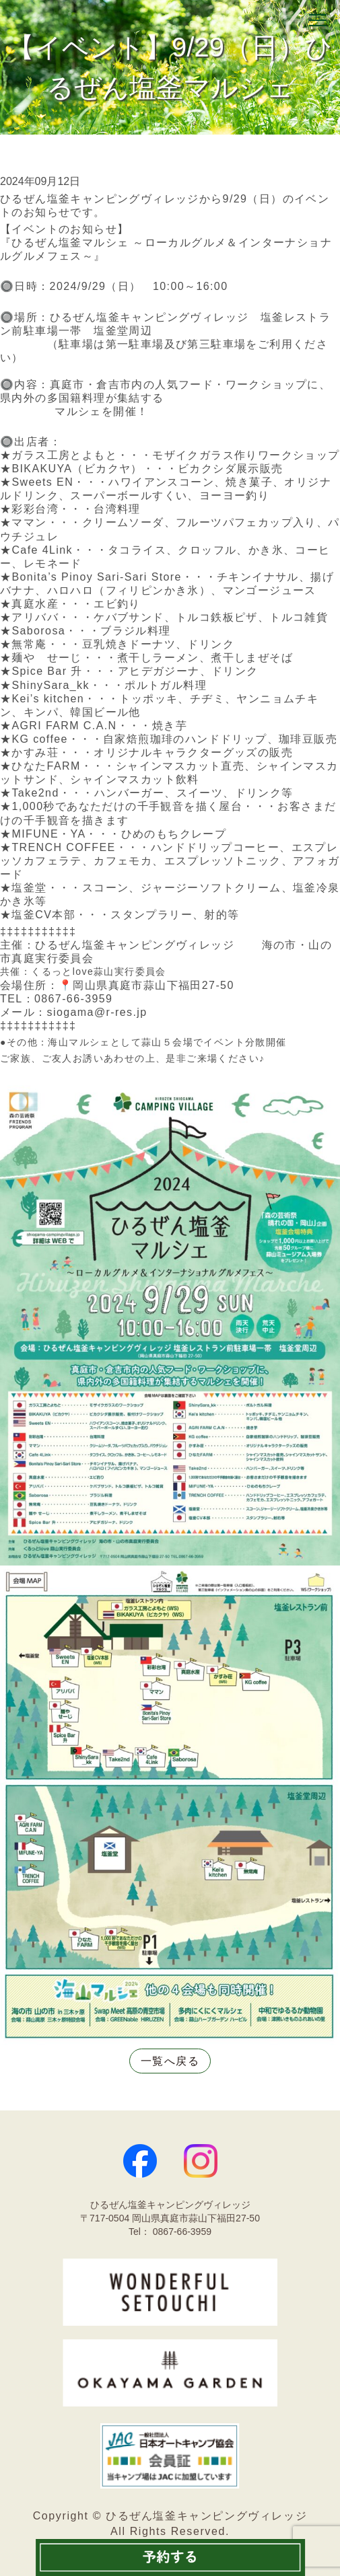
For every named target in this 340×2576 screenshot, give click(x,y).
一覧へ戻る (170, 2061)
